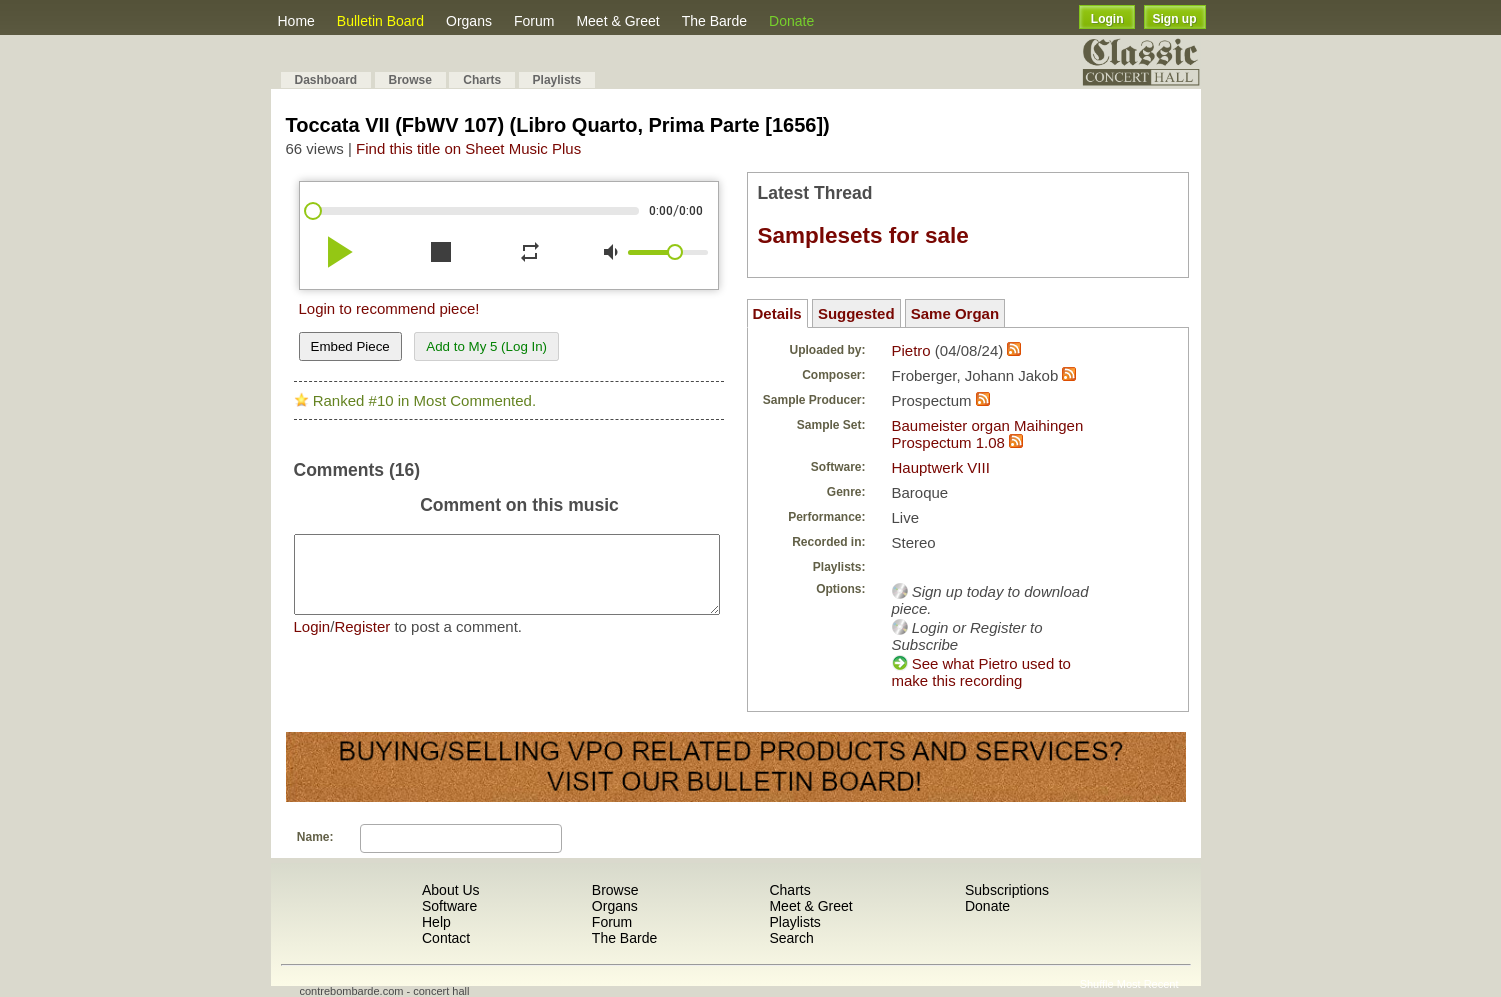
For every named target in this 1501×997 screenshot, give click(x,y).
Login (1107, 19)
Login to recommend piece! (389, 308)
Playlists (557, 80)
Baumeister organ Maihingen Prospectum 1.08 (988, 434)
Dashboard (326, 80)
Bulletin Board (380, 21)
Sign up (1175, 19)
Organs (469, 21)
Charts (482, 80)
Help (436, 922)
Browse (410, 80)
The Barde (714, 21)
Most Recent (1148, 984)
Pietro (911, 350)
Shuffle (1097, 984)
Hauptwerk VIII (941, 467)
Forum (534, 21)
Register (362, 641)
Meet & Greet (617, 21)
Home (296, 21)
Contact (446, 938)
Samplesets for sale (863, 235)
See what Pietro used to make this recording (981, 672)
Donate (791, 21)
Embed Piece (350, 346)
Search (791, 938)
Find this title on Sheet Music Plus (468, 148)
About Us (451, 890)
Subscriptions (1007, 890)
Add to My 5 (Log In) (486, 346)
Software (449, 906)
